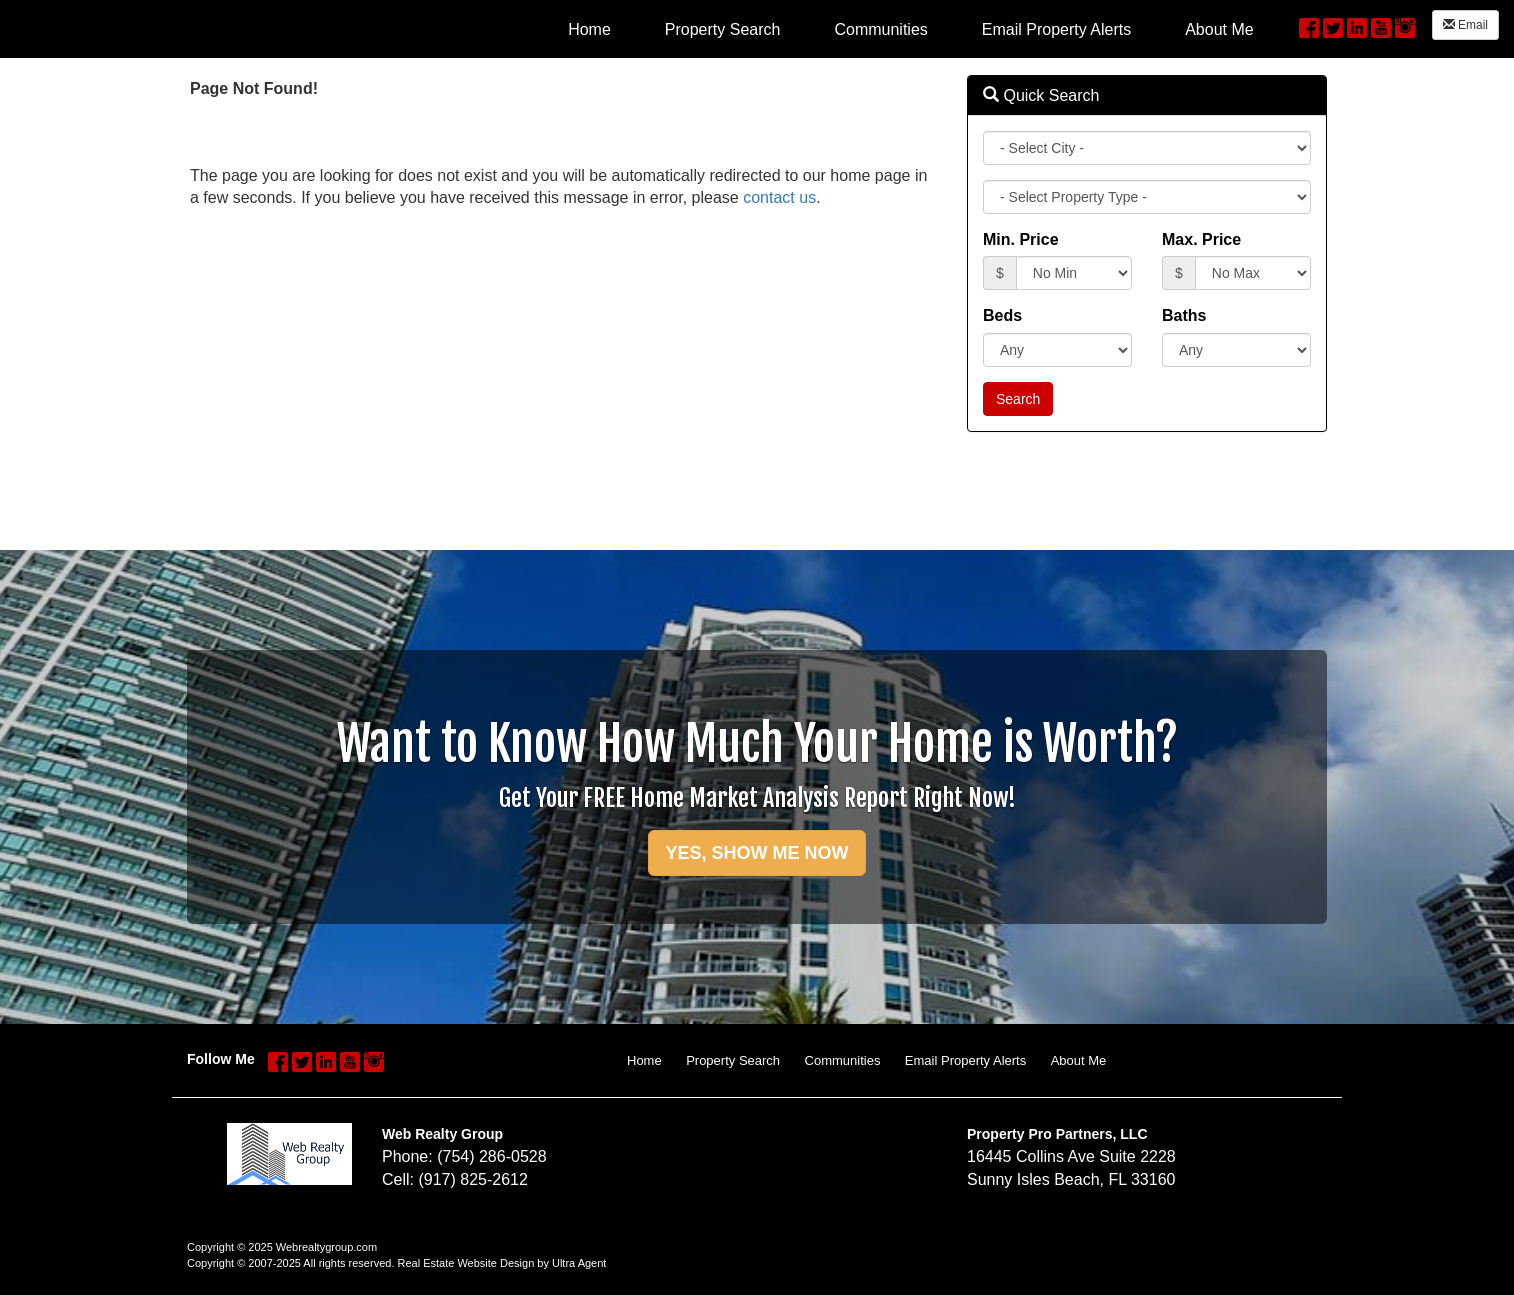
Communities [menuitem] (880, 29)
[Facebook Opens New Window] (1309, 25)
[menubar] (911, 29)
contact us (779, 197)
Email (1465, 25)
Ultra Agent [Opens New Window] (579, 1263)
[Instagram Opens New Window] (1405, 25)
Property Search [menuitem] (723, 29)
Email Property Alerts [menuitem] (1056, 29)
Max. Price (1201, 239)
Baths (1184, 315)
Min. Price (1021, 239)
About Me (1079, 1060)
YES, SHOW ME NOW (756, 853)
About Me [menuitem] (1219, 29)
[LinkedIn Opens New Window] (1357, 25)
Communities (843, 1060)
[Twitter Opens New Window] (1333, 25)
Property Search (733, 1060)
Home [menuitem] (589, 29)
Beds (1002, 315)
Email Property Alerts (965, 1060)
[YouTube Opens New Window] (1381, 25)
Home (644, 1060)
